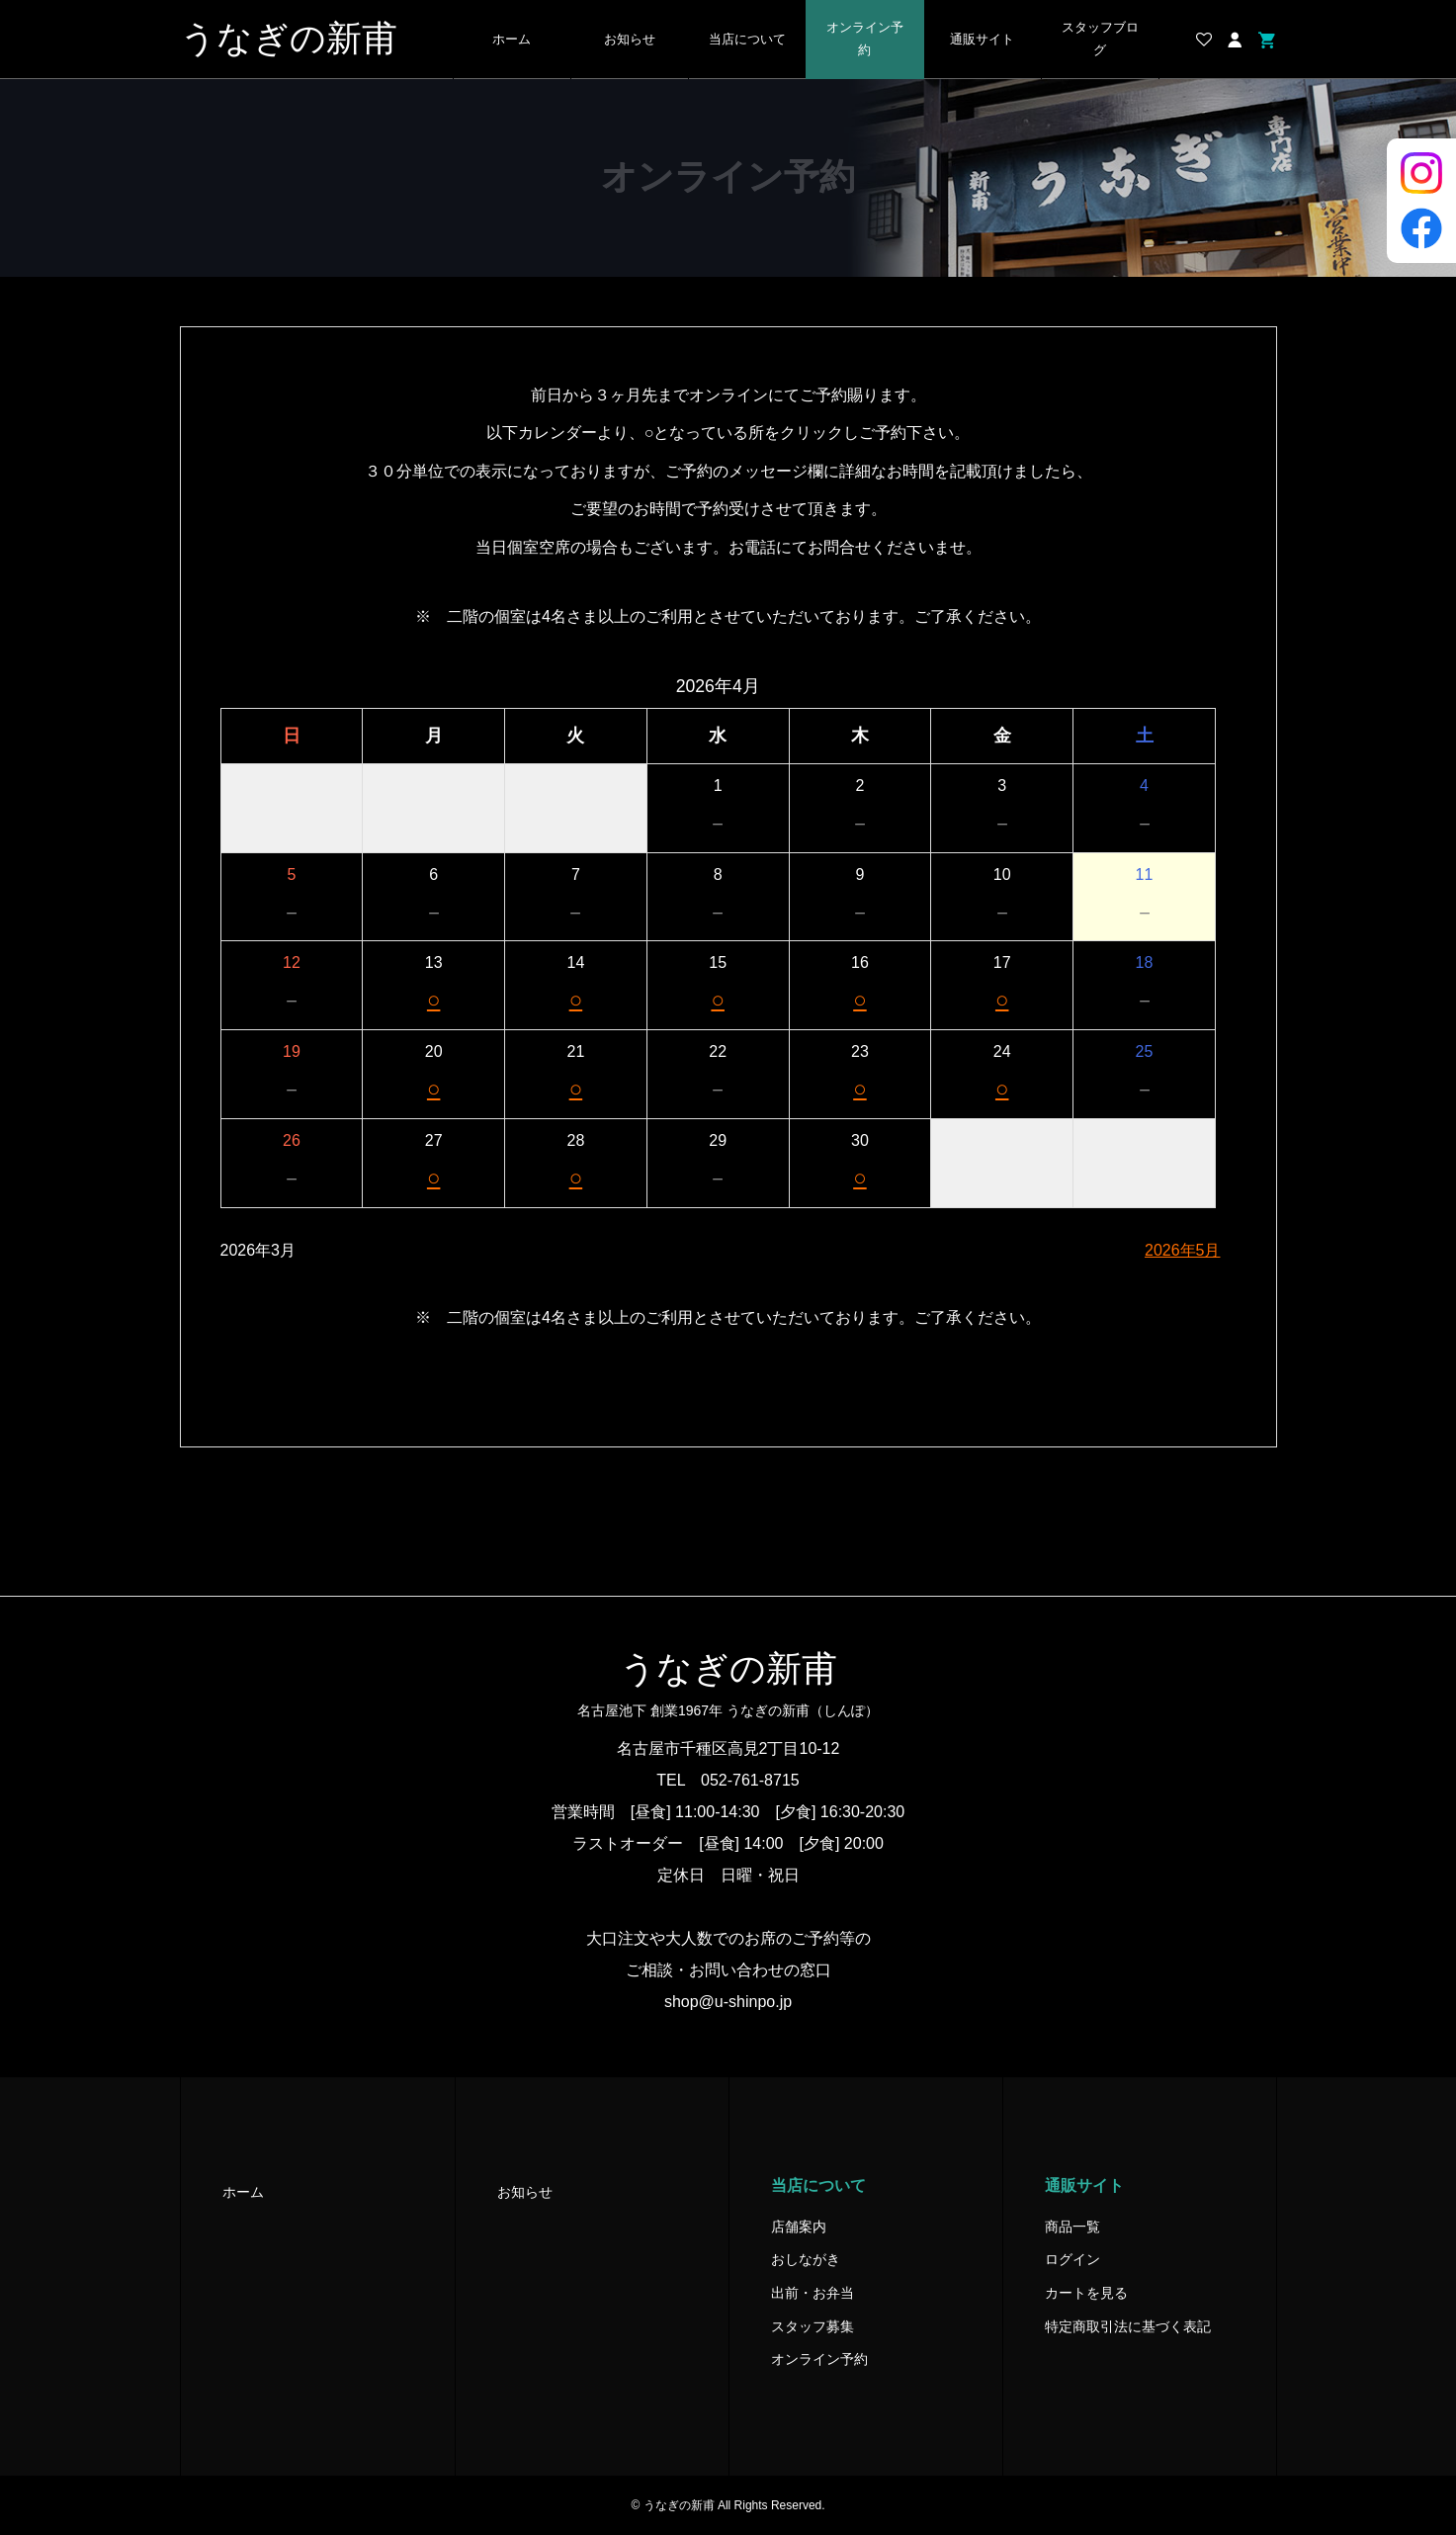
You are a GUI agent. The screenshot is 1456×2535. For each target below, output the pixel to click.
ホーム (511, 39)
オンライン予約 (864, 39)
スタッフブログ (1100, 39)
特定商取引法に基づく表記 (1128, 2326)
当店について (747, 39)
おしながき (805, 2259)
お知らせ (629, 39)
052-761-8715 (750, 1780)
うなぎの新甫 (288, 38)
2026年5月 (1183, 1250)
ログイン (1072, 2259)
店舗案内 (798, 2226)
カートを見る (1086, 2293)
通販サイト (982, 39)
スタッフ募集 (812, 2326)
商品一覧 (1072, 2226)
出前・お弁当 (812, 2293)
